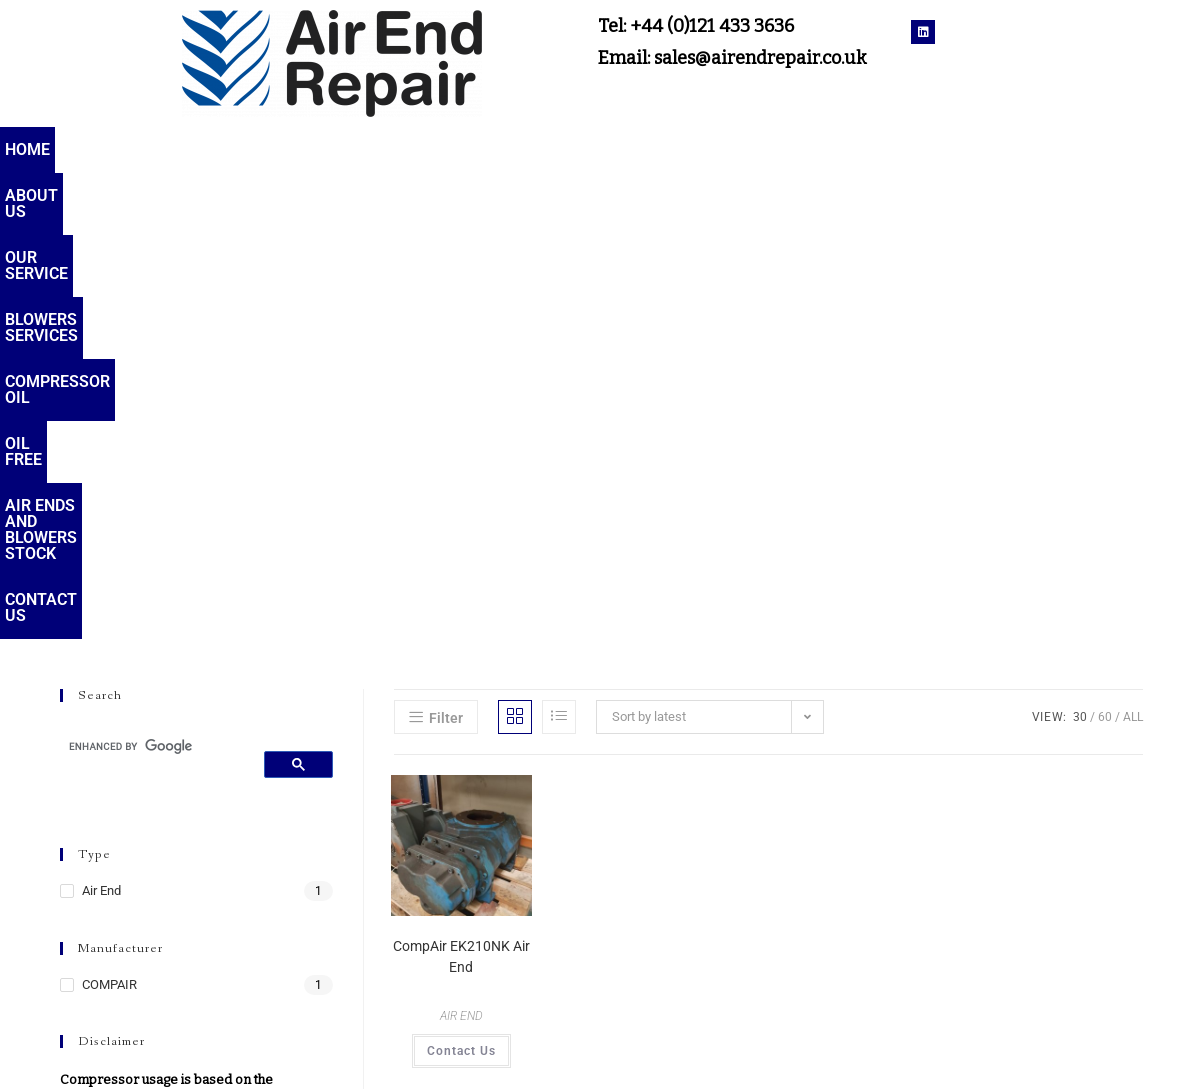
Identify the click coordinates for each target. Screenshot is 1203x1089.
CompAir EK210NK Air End (461, 490)
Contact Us (1135, 149)
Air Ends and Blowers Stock (931, 149)
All (1133, 251)
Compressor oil (606, 149)
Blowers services (426, 149)
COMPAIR (109, 518)
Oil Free (743, 149)
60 (1105, 251)
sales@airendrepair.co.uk (601, 1043)
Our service (265, 149)
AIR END (461, 550)
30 (1080, 251)
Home (41, 149)
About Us (140, 149)
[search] (154, 280)
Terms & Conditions (981, 1043)
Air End (101, 424)
